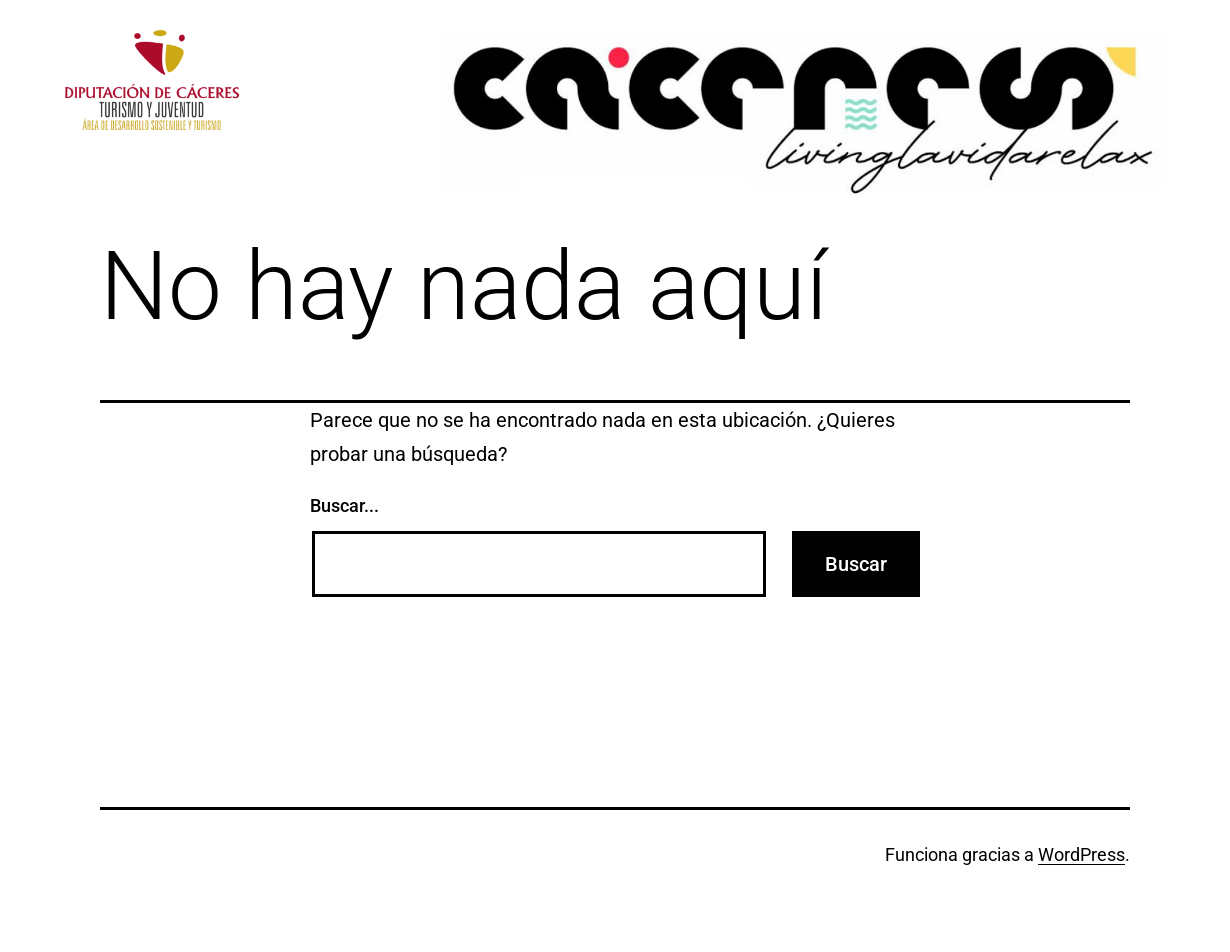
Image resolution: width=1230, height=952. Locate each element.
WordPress (1081, 854)
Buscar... (344, 505)
